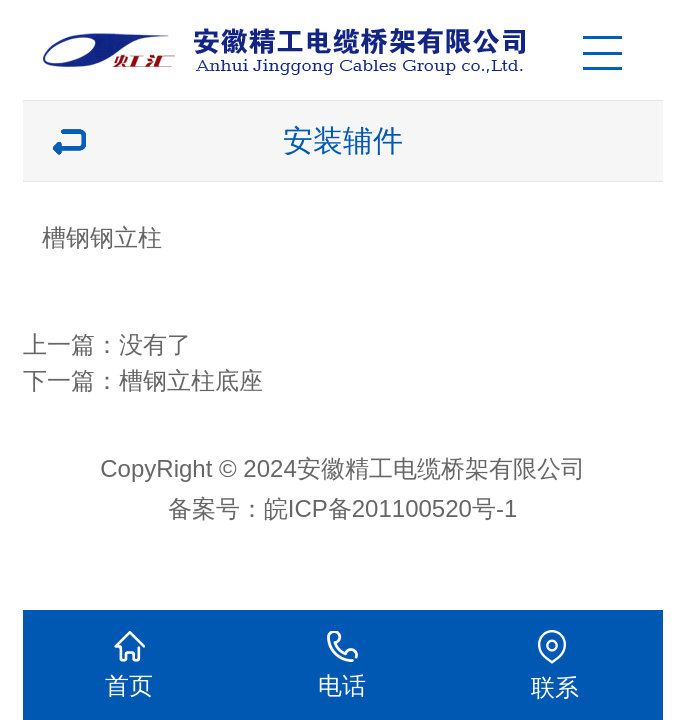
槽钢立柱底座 (191, 380)
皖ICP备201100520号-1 (390, 508)
